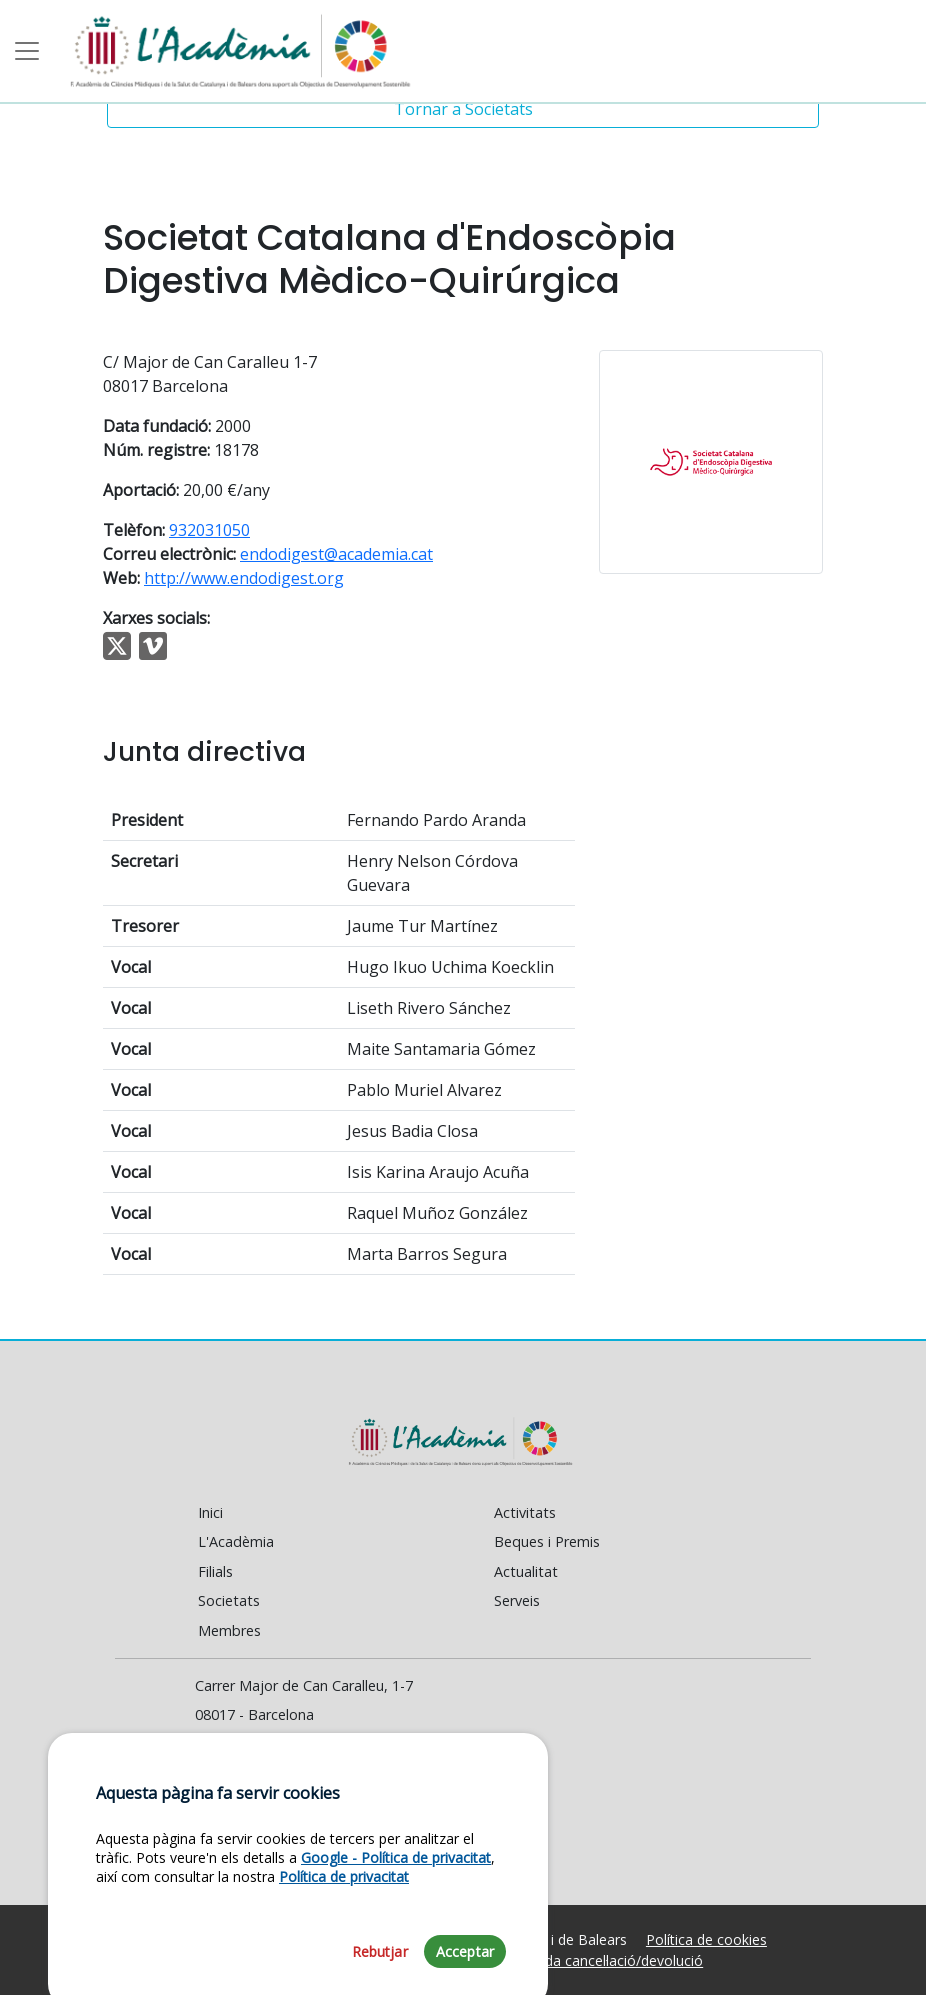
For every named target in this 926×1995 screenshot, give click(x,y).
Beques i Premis (547, 1541)
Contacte (234, 1774)
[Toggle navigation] (27, 51)
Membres (229, 1630)
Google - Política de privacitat (396, 1937)
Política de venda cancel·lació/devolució (577, 1960)
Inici (210, 1512)
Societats (229, 1600)
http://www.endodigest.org (244, 578)
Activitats (525, 1512)
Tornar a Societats (463, 109)
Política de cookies (706, 1939)
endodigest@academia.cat (336, 554)
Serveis (517, 1600)
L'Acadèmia (236, 1541)
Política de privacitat (344, 1957)
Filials (215, 1571)
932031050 (209, 530)
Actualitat (526, 1571)
